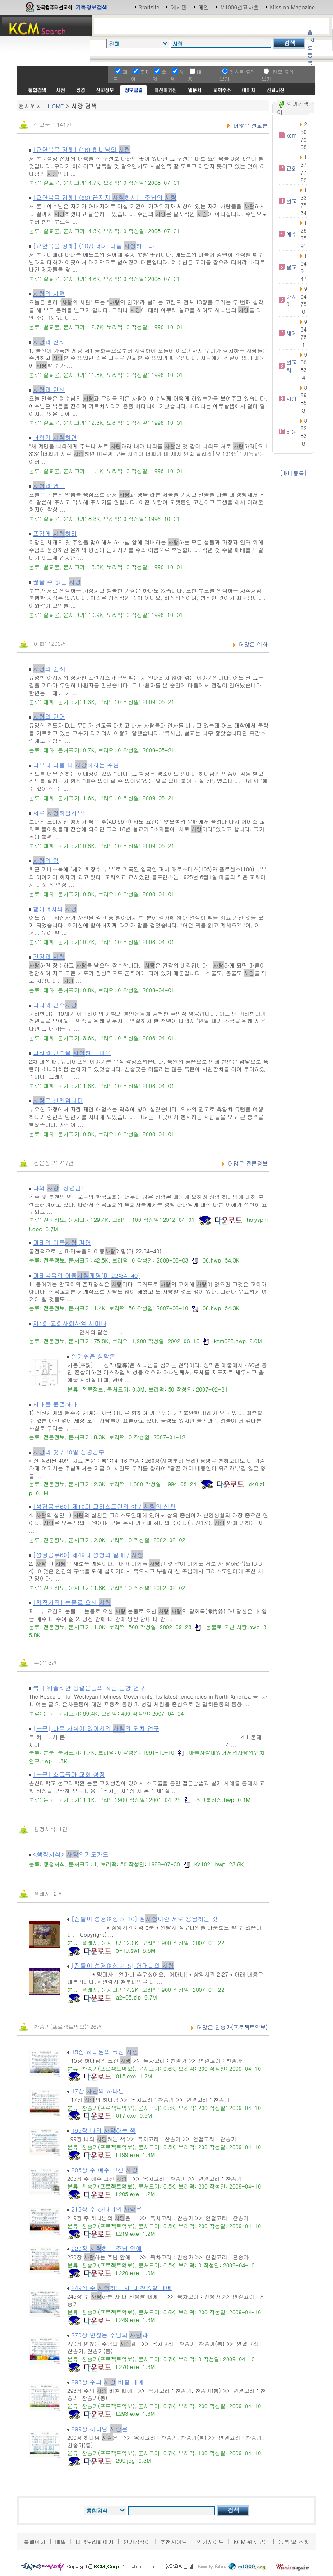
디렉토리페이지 (95, 2541)
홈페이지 (35, 2541)
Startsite (149, 7)
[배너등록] (293, 473)
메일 (203, 7)
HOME (56, 106)
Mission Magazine (292, 7)
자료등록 (310, 51)
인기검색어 (136, 2541)
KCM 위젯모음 (251, 2541)
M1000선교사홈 (239, 7)
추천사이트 (173, 2541)
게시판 (179, 7)
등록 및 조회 (293, 2541)
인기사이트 (210, 2541)
